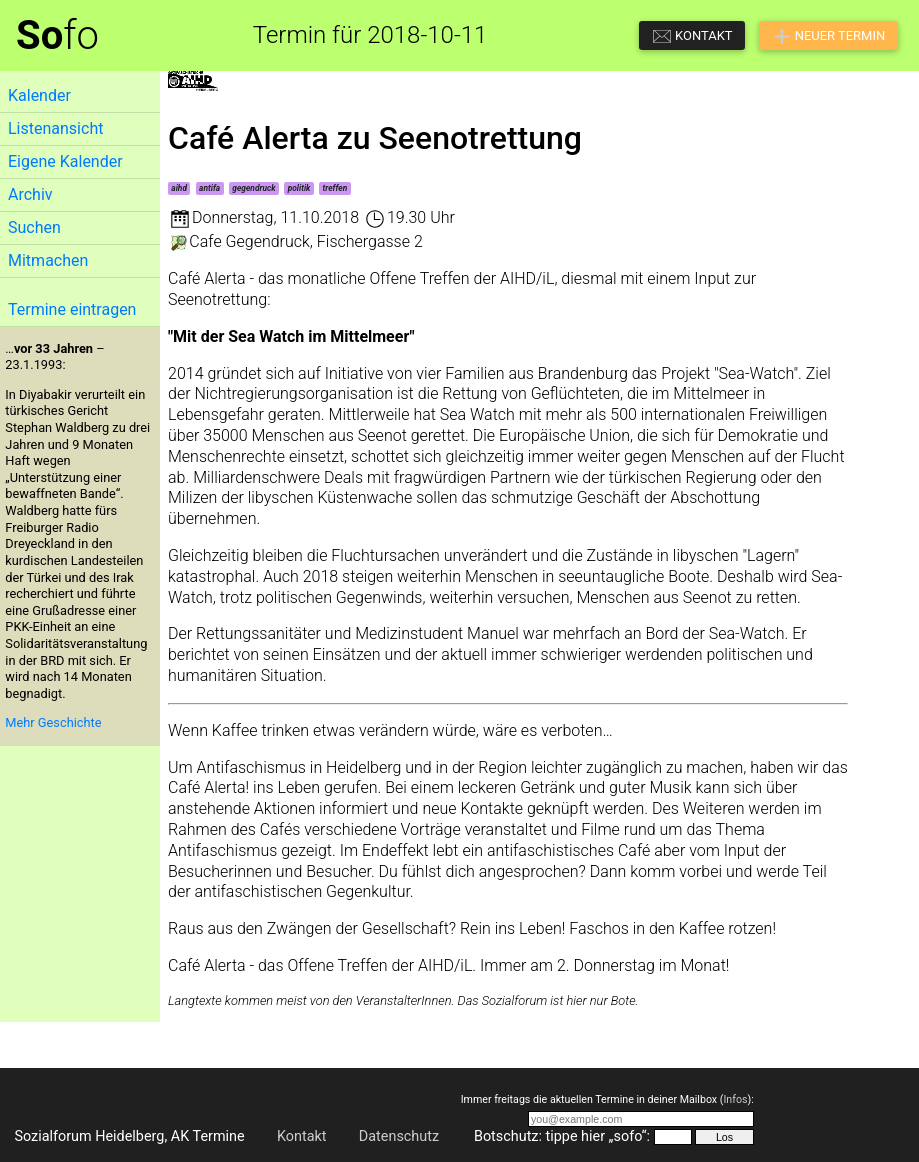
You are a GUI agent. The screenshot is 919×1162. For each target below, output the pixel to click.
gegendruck (253, 188)
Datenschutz (399, 1136)
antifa (209, 188)
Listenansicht (55, 128)
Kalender (39, 95)
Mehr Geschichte (53, 722)
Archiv (30, 194)
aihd (179, 188)
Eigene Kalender (65, 161)
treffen (335, 188)
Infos (735, 1099)
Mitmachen (48, 260)
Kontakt (302, 1136)
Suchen (34, 227)
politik (299, 188)
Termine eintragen (72, 309)
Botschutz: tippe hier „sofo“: (562, 1136)
